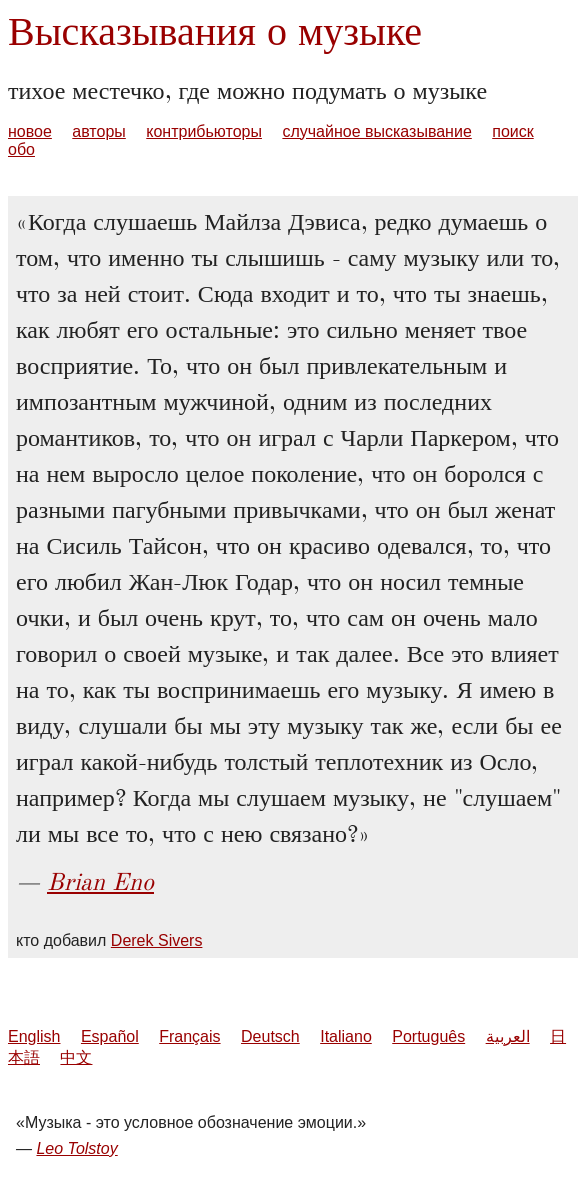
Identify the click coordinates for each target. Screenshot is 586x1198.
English (34, 1036)
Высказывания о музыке (215, 31)
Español (110, 1036)
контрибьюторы (204, 131)
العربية (508, 1036)
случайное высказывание (376, 131)
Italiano (346, 1036)
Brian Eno (100, 882)
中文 (76, 1057)
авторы (99, 131)
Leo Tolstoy (76, 1148)
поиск (513, 131)
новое (30, 131)
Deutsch (270, 1036)
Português (428, 1036)
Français (189, 1036)
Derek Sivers (157, 940)
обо (21, 149)
